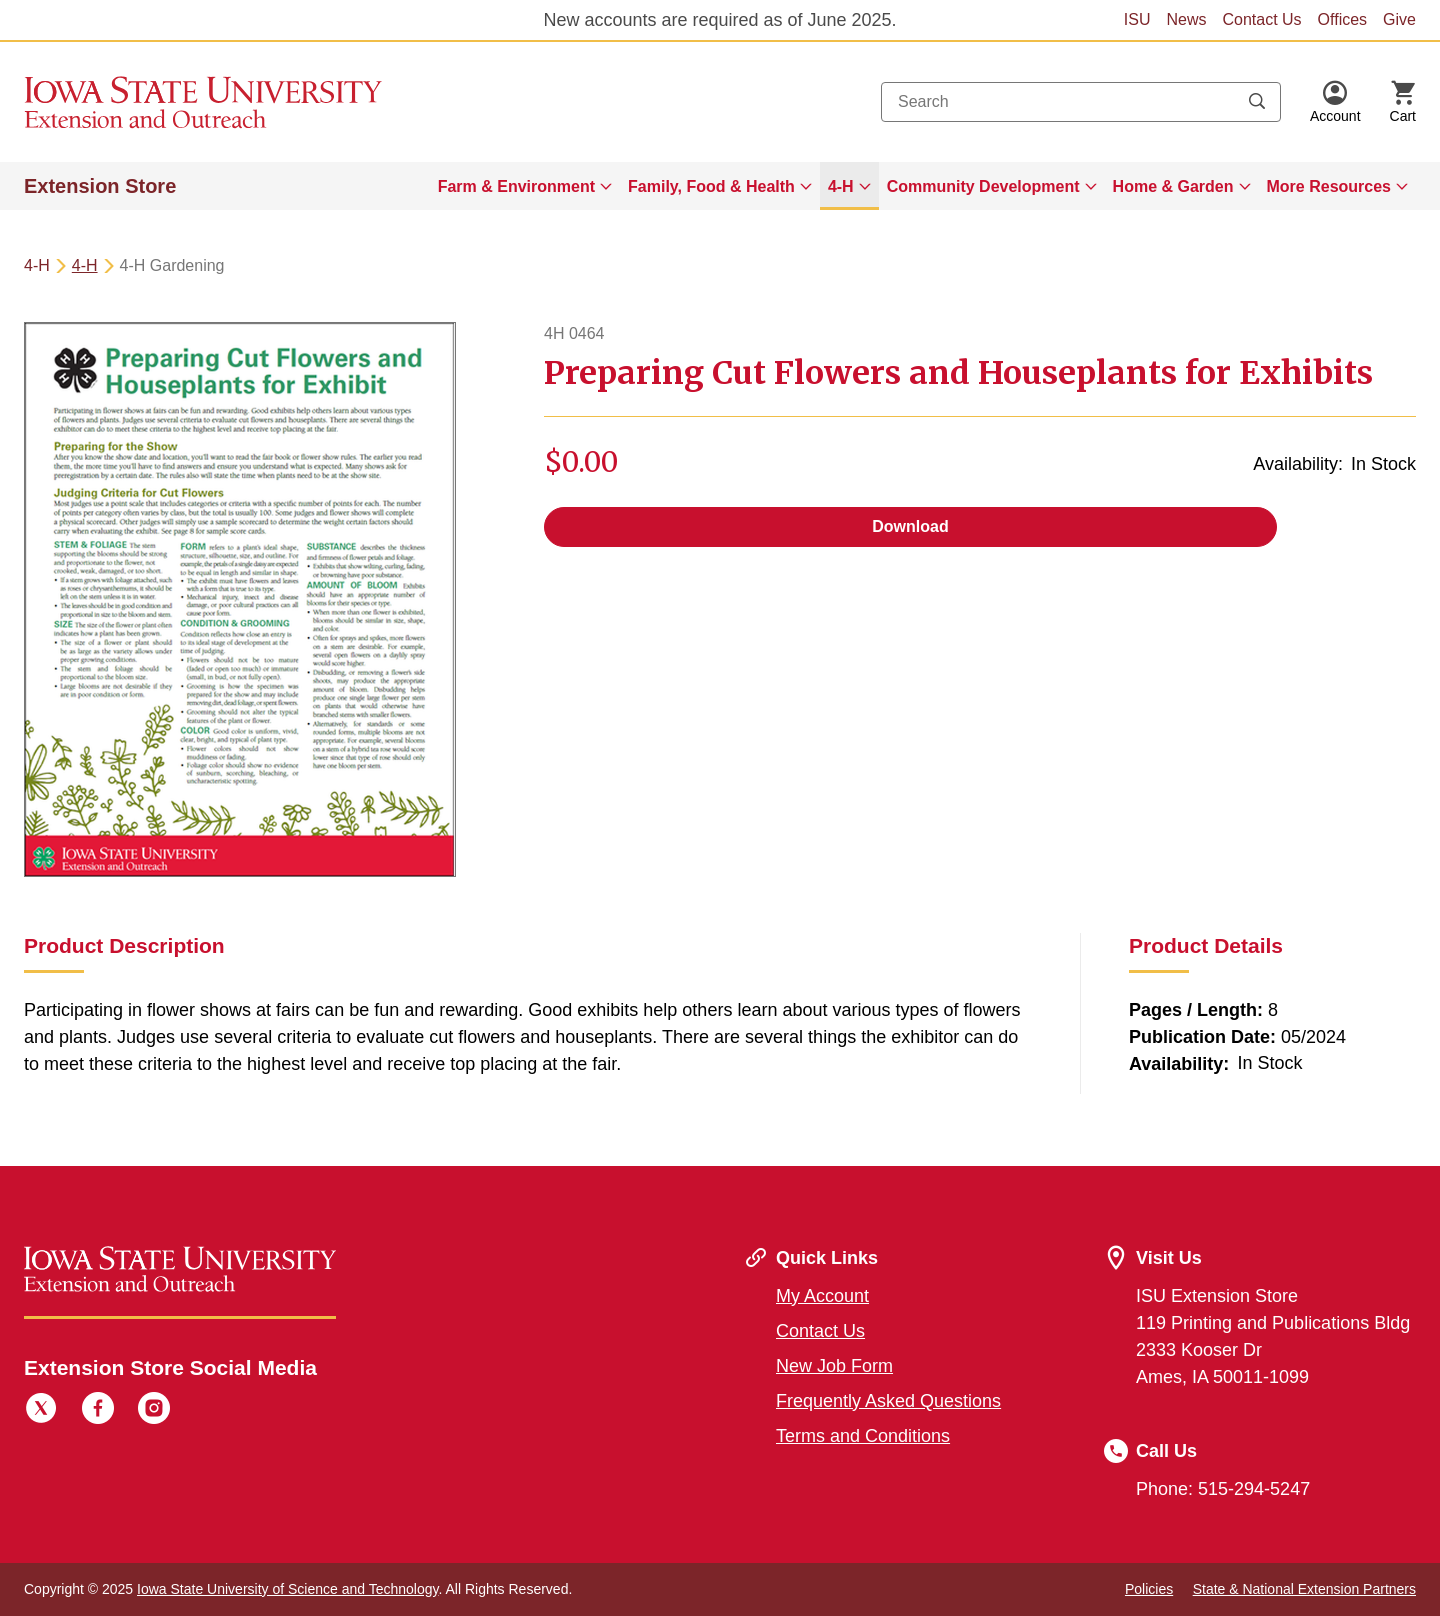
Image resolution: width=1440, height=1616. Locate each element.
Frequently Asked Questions (888, 1401)
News (1186, 19)
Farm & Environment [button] (516, 186)
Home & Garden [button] (1173, 186)
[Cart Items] (1403, 102)
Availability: (1298, 464)
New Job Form (834, 1366)
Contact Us (1261, 19)
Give (1399, 19)
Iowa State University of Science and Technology (287, 1589)
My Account (822, 1296)
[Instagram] (154, 1411)
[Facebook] (98, 1411)
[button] (1335, 102)
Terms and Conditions (863, 1436)
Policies (1149, 1589)
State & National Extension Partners (1304, 1589)
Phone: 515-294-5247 (1223, 1489)
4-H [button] (841, 186)
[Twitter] (41, 1411)
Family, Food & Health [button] (711, 186)
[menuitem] (525, 186)
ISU (1137, 19)
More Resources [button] (1329, 186)
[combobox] (1081, 102)
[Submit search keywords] (1257, 102)
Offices (1343, 19)
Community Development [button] (983, 186)
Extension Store (100, 186)
